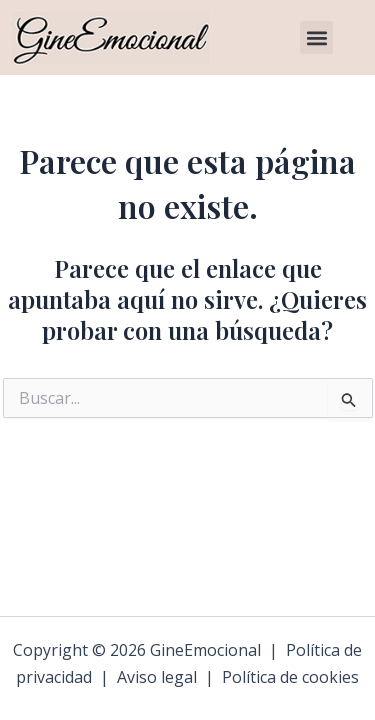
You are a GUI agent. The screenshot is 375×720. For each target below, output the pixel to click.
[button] (316, 37)
